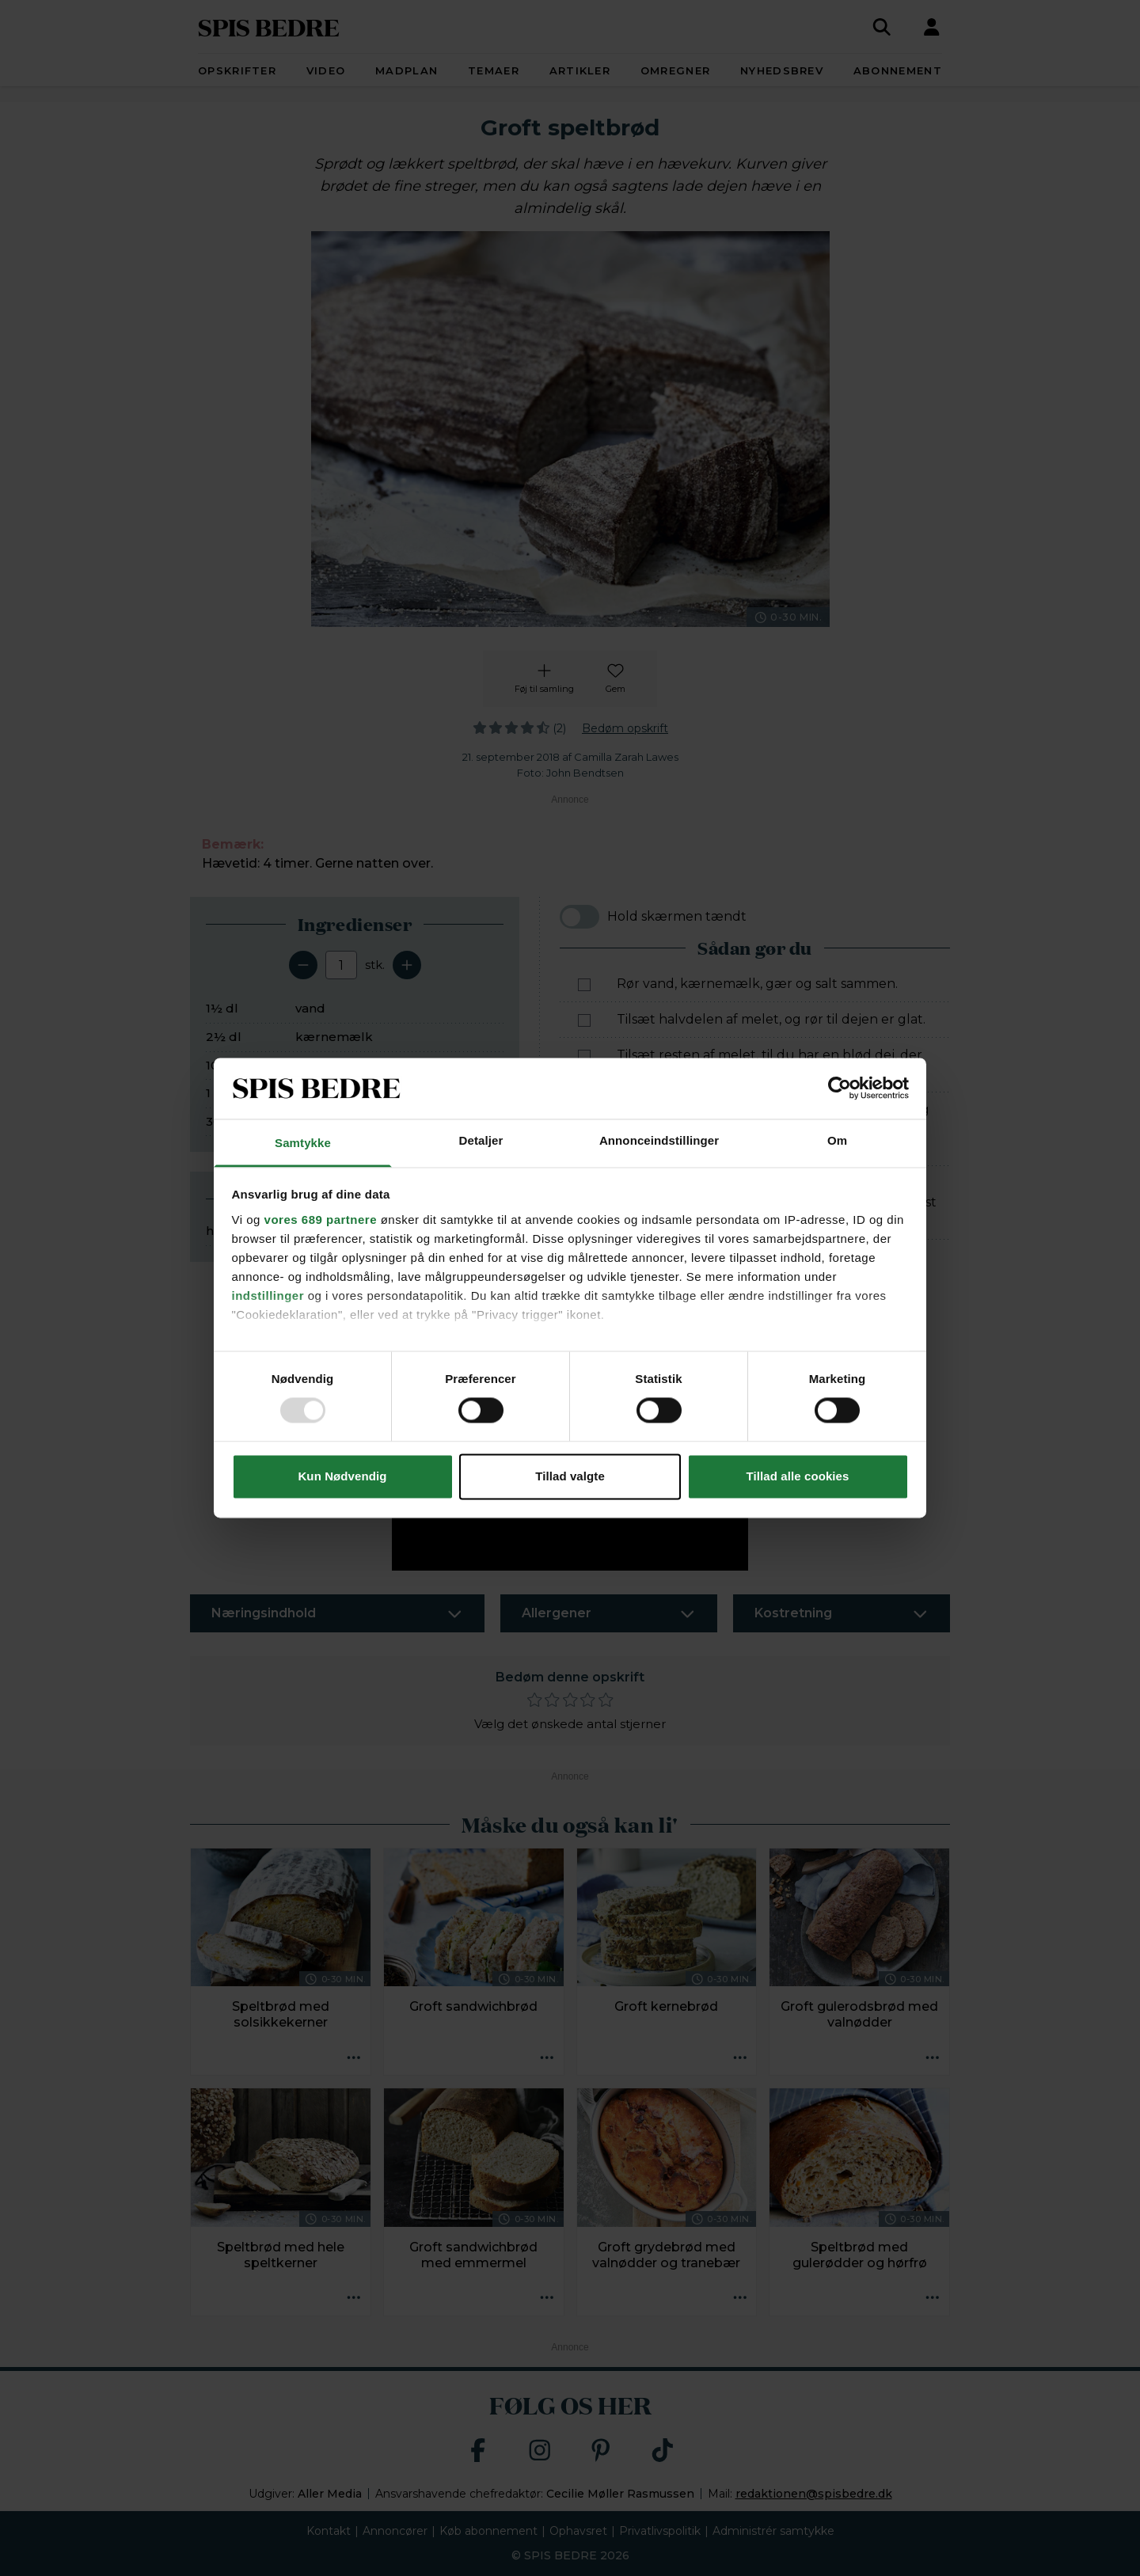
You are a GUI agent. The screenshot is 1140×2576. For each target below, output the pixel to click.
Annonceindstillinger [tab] (659, 1140)
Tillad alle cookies (797, 1476)
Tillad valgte (570, 1476)
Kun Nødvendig (342, 1476)
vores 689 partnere (320, 1219)
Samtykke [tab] (303, 1142)
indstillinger (268, 1295)
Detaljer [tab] (481, 1140)
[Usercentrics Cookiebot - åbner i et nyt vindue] (839, 1088)
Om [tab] (837, 1140)
